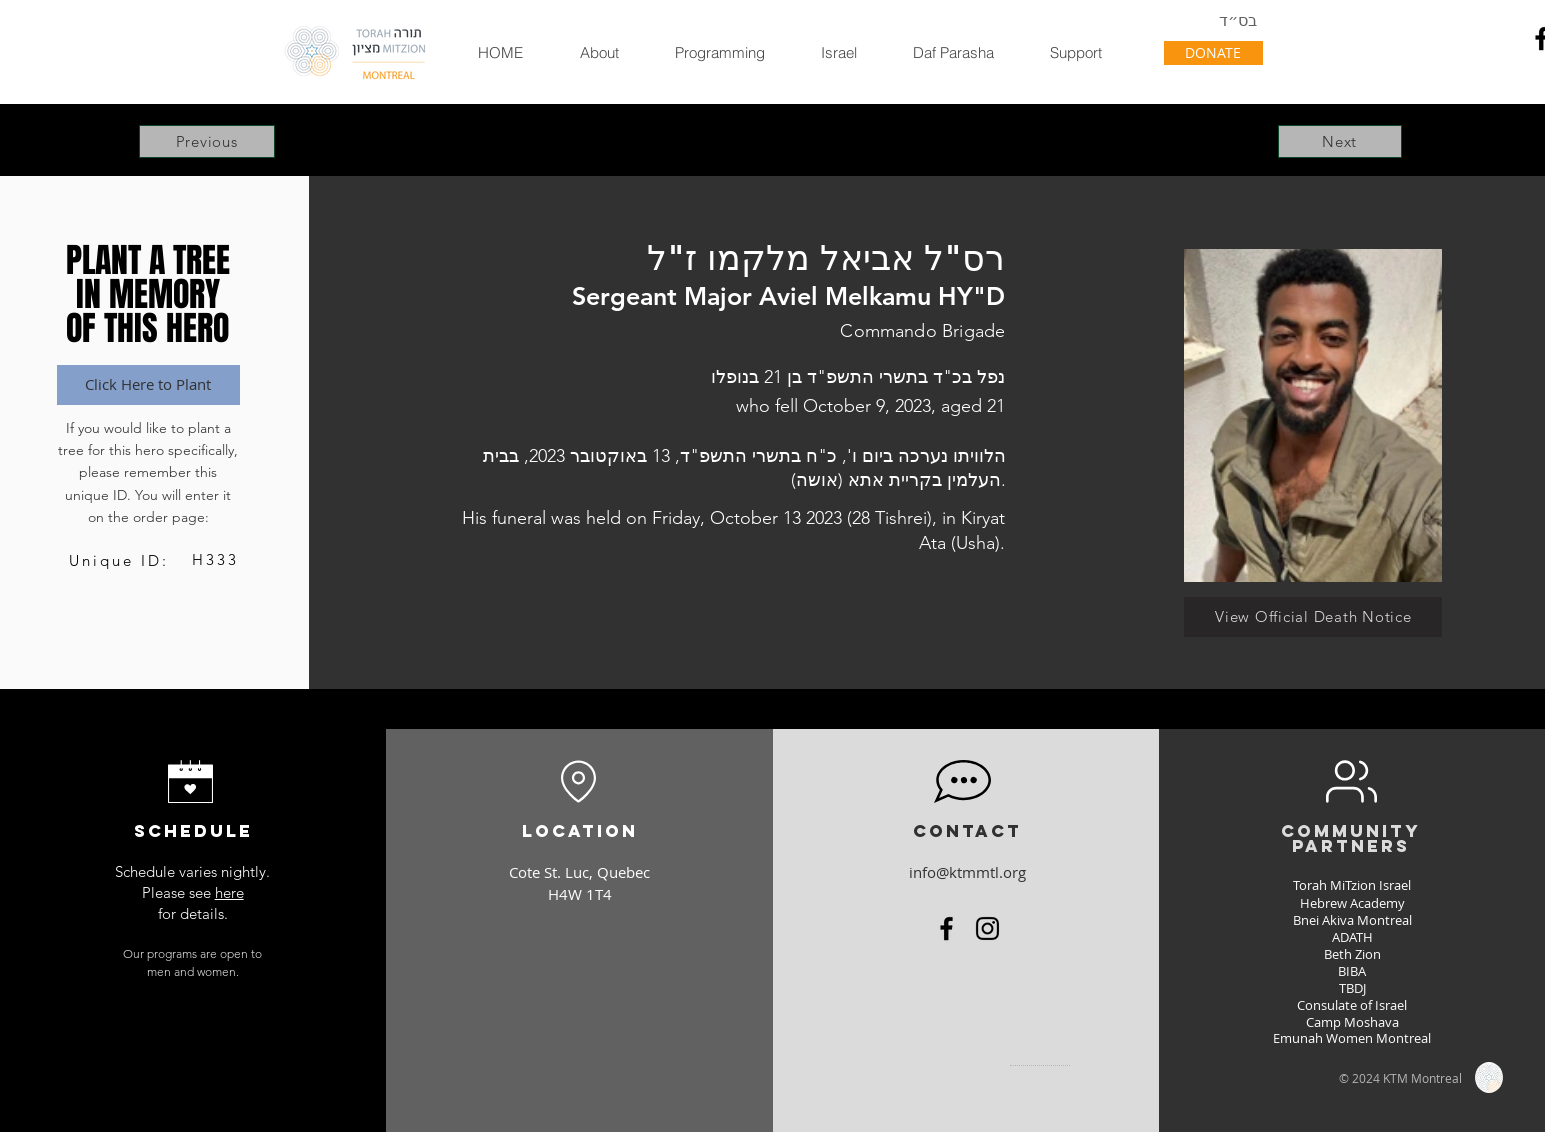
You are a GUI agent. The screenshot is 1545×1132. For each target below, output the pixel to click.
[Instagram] (987, 928)
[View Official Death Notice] (1313, 617)
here (229, 892)
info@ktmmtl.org (967, 872)
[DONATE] (1213, 53)
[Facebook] (946, 928)
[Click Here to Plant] (148, 385)
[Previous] (207, 141)
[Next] (1340, 141)
